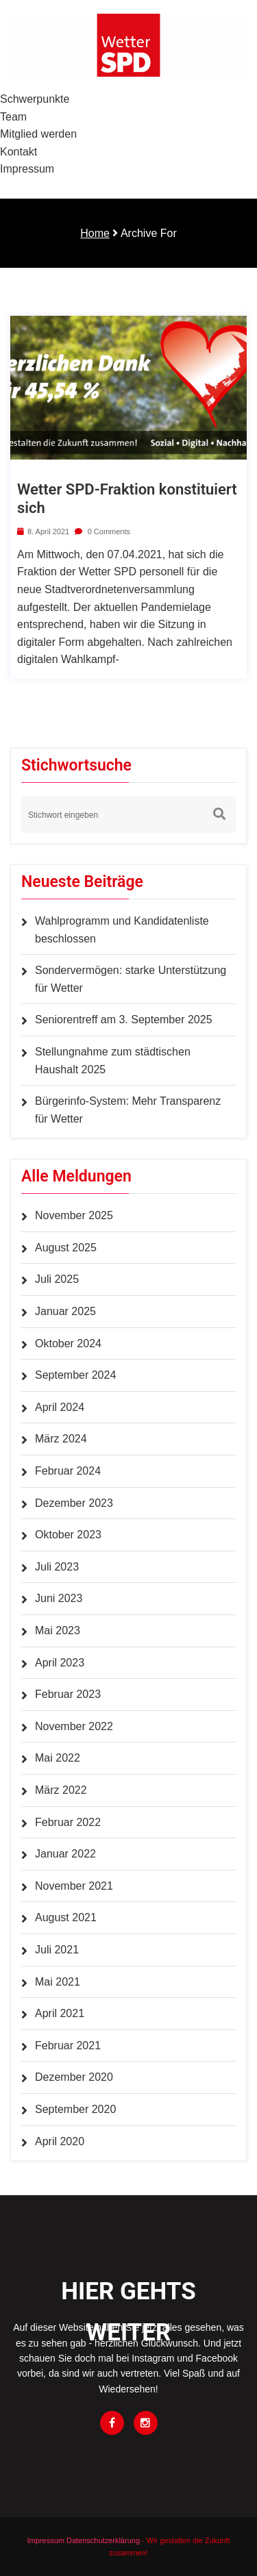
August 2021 (66, 1917)
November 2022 (74, 1726)
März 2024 (61, 1439)
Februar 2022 (68, 1822)
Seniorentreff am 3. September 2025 (123, 1019)
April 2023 (59, 1662)
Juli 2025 (57, 1279)
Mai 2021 (57, 1982)
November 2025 (74, 1215)
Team (13, 117)
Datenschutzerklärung (103, 2540)
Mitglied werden (38, 134)
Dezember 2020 (74, 2077)
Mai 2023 (57, 1630)
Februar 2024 (68, 1471)
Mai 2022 (57, 1758)
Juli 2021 (57, 1949)
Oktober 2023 (68, 1534)
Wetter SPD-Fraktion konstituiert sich (127, 498)
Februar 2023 (68, 1694)
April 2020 (59, 2141)
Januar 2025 (65, 1311)
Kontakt (18, 152)
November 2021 (74, 1886)
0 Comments (102, 531)
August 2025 (66, 1247)
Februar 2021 (68, 2045)
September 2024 (75, 1375)
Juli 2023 (57, 1567)
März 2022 (61, 1790)
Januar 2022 (65, 1854)
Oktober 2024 (68, 1343)
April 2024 (59, 1407)
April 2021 (59, 2013)
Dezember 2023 (74, 1503)
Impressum (27, 169)
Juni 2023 (58, 1598)
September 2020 (75, 2109)
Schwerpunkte (34, 99)
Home (95, 233)
